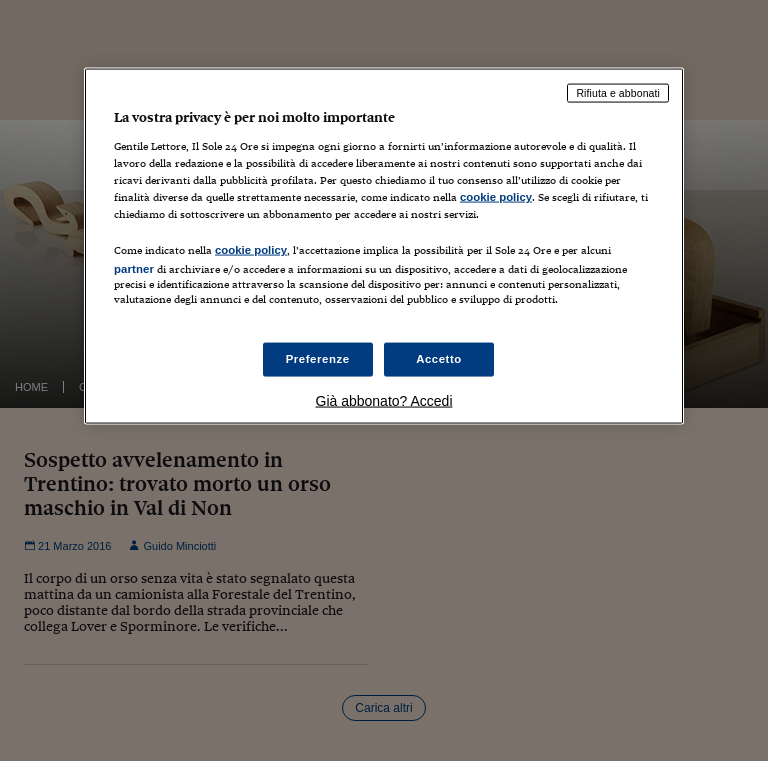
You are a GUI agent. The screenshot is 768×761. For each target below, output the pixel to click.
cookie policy (496, 196)
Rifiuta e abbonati (618, 93)
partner (134, 269)
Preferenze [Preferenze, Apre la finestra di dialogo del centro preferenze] (318, 359)
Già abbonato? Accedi (384, 401)
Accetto (439, 359)
